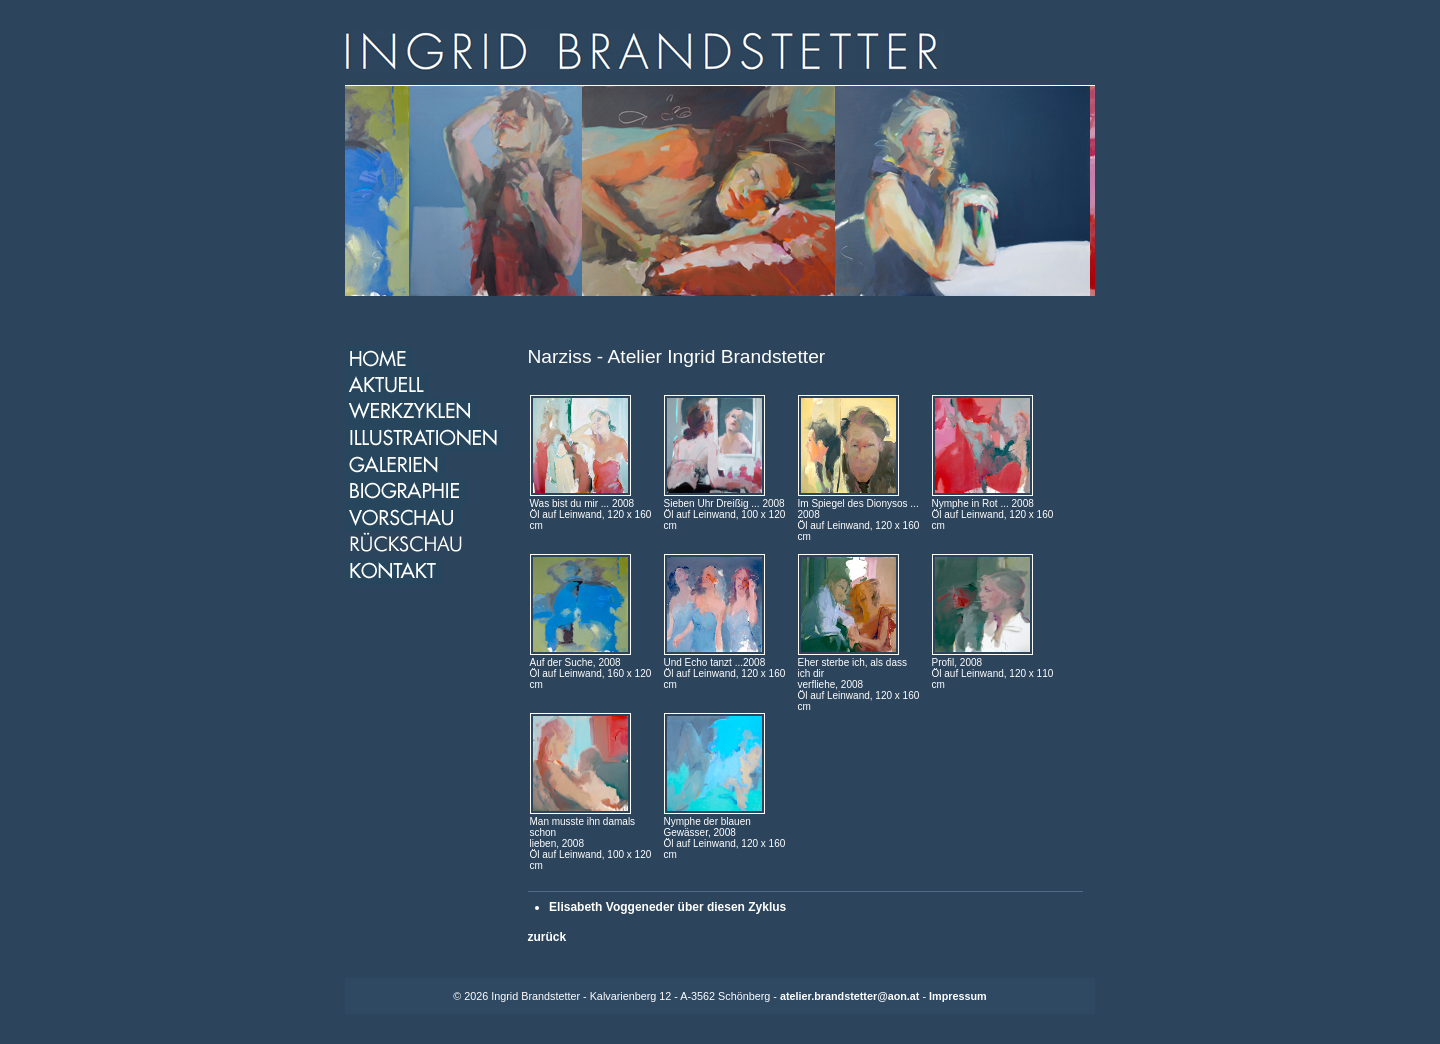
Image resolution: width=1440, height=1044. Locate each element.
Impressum (958, 996)
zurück (547, 937)
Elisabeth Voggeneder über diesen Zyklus (667, 907)
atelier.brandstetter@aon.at (850, 996)
